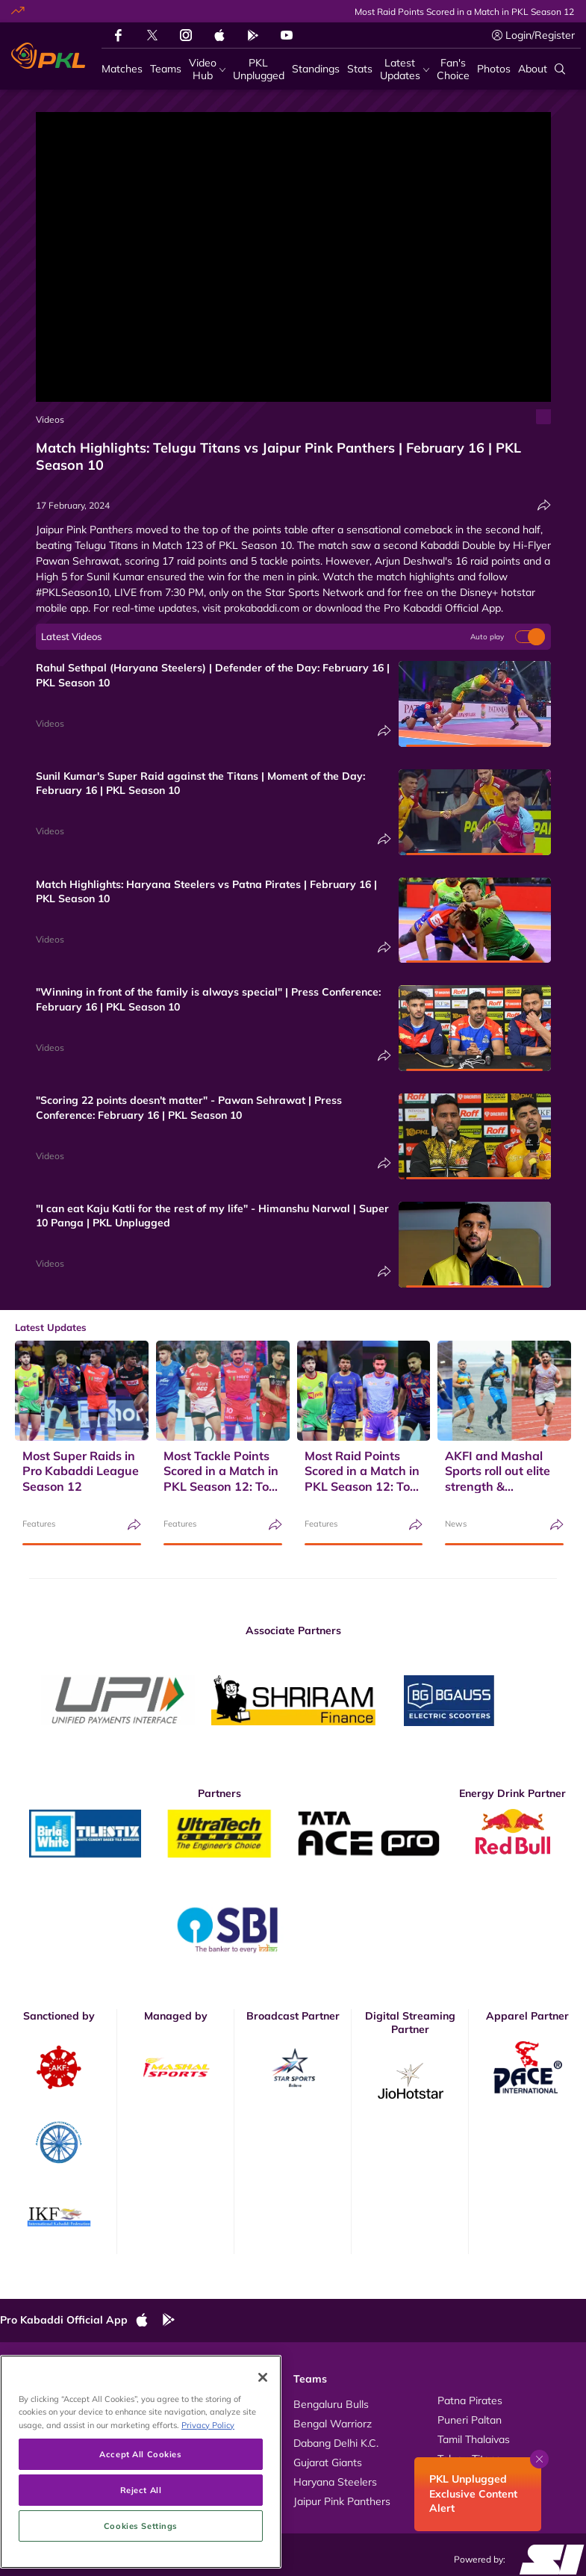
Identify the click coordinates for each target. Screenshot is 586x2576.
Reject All (141, 2532)
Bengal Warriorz (332, 2423)
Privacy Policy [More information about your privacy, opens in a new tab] (207, 2467)
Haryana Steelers (335, 2482)
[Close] (262, 2419)
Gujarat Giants (327, 2462)
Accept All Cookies (140, 2496)
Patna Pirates (469, 2400)
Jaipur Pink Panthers (341, 2501)
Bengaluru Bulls (331, 2404)
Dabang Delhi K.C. (335, 2443)
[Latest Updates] (404, 69)
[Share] (544, 505)
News (456, 1523)
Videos (50, 419)
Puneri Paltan (469, 2420)
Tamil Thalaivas (473, 2439)
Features (38, 1523)
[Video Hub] (207, 69)
